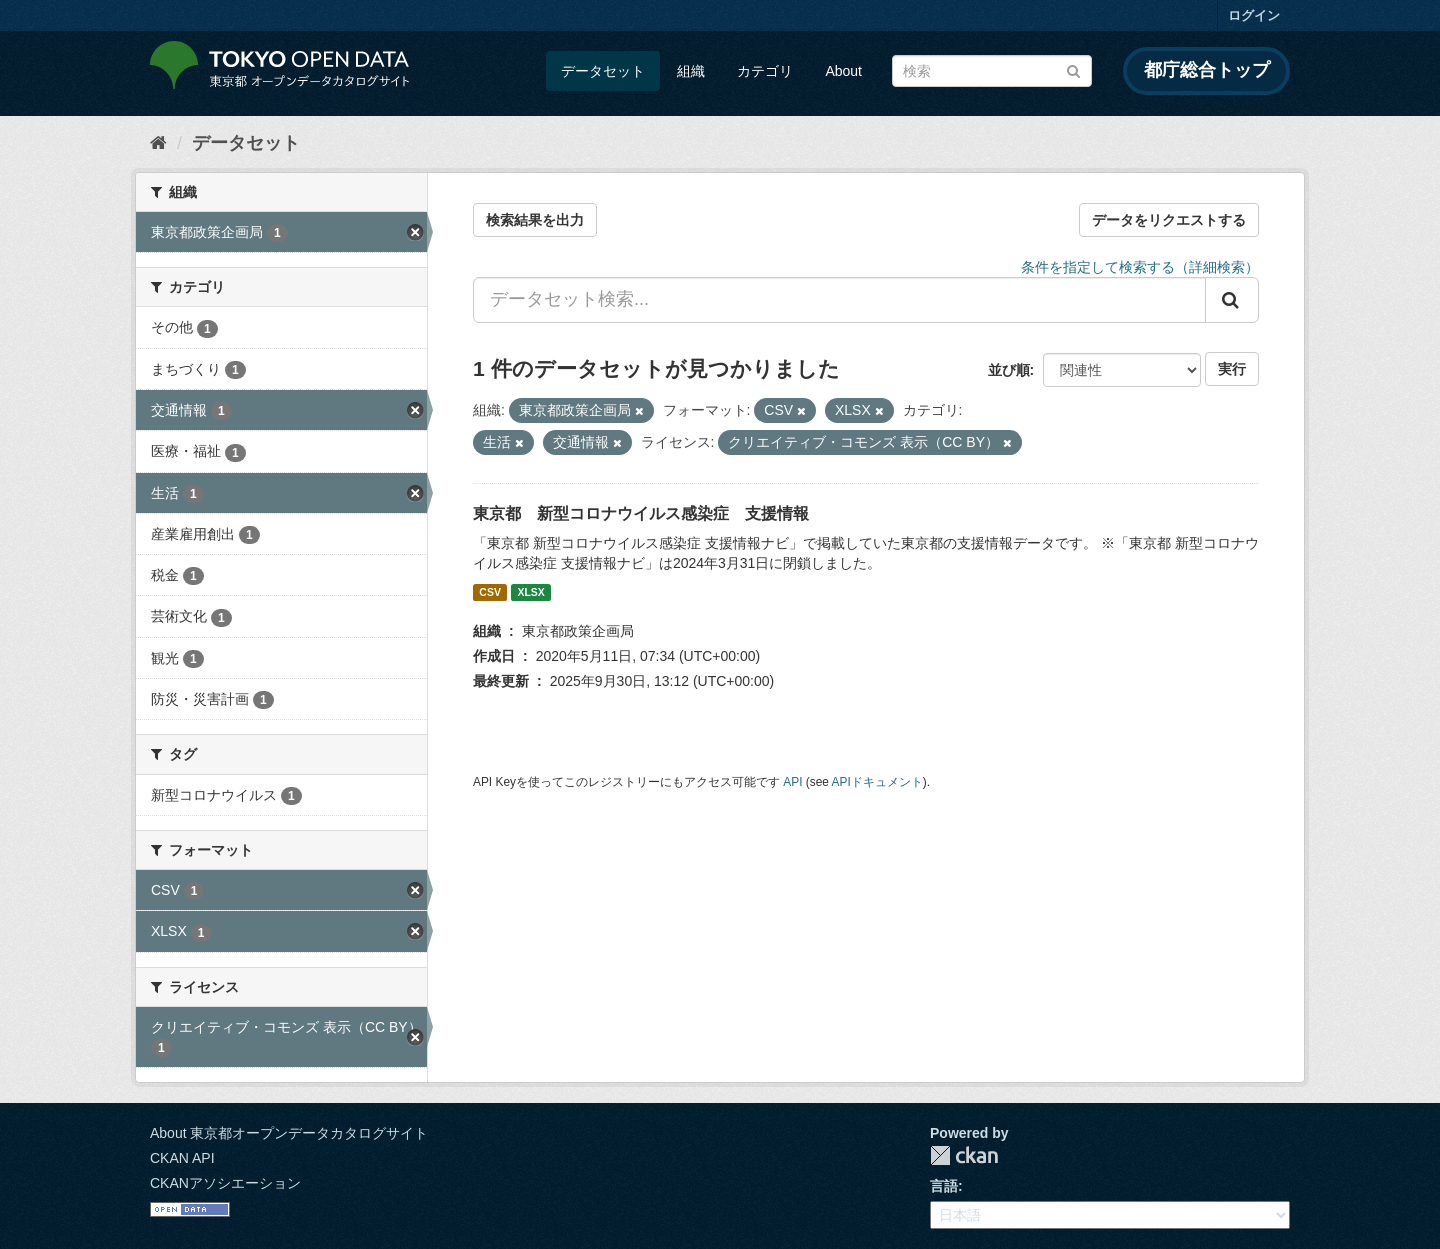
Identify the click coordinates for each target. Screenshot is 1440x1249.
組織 (691, 71)
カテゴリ (765, 71)
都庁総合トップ (1207, 70)
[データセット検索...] (839, 300)
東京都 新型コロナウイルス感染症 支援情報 (641, 513)
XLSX (530, 592)
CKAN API (182, 1158)
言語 (944, 1186)
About (843, 71)
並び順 (1009, 370)
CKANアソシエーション (225, 1183)
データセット (603, 71)
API (792, 782)
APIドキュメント (877, 782)
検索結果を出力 (535, 220)
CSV (490, 592)
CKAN (964, 1155)
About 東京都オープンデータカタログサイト (289, 1133)
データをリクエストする (1169, 220)
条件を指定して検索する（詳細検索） (1140, 267)
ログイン (1254, 15)
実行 (1232, 369)
